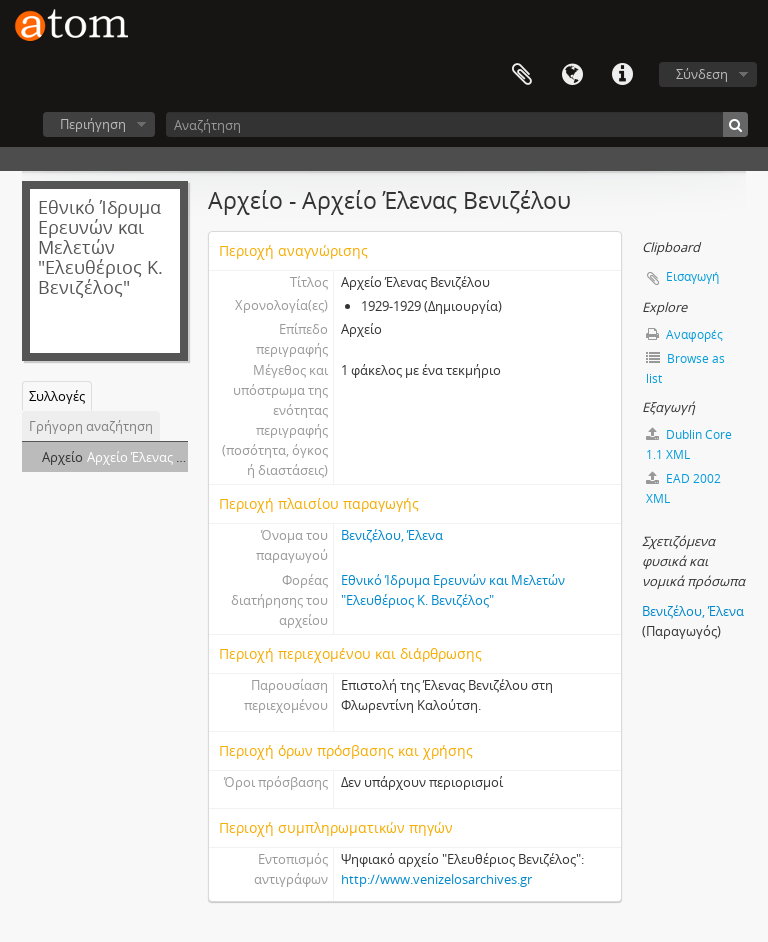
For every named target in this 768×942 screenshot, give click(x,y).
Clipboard (522, 75)
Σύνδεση (702, 74)
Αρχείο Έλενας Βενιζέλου (161, 457)
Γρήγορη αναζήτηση (91, 426)
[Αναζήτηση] (457, 124)
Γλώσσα (572, 75)
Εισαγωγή (692, 276)
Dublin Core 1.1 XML (689, 444)
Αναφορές (684, 334)
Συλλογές (57, 396)
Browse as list (685, 368)
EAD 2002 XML (683, 488)
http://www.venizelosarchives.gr (436, 879)
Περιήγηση (93, 124)
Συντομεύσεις (622, 75)
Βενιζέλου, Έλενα (392, 535)
